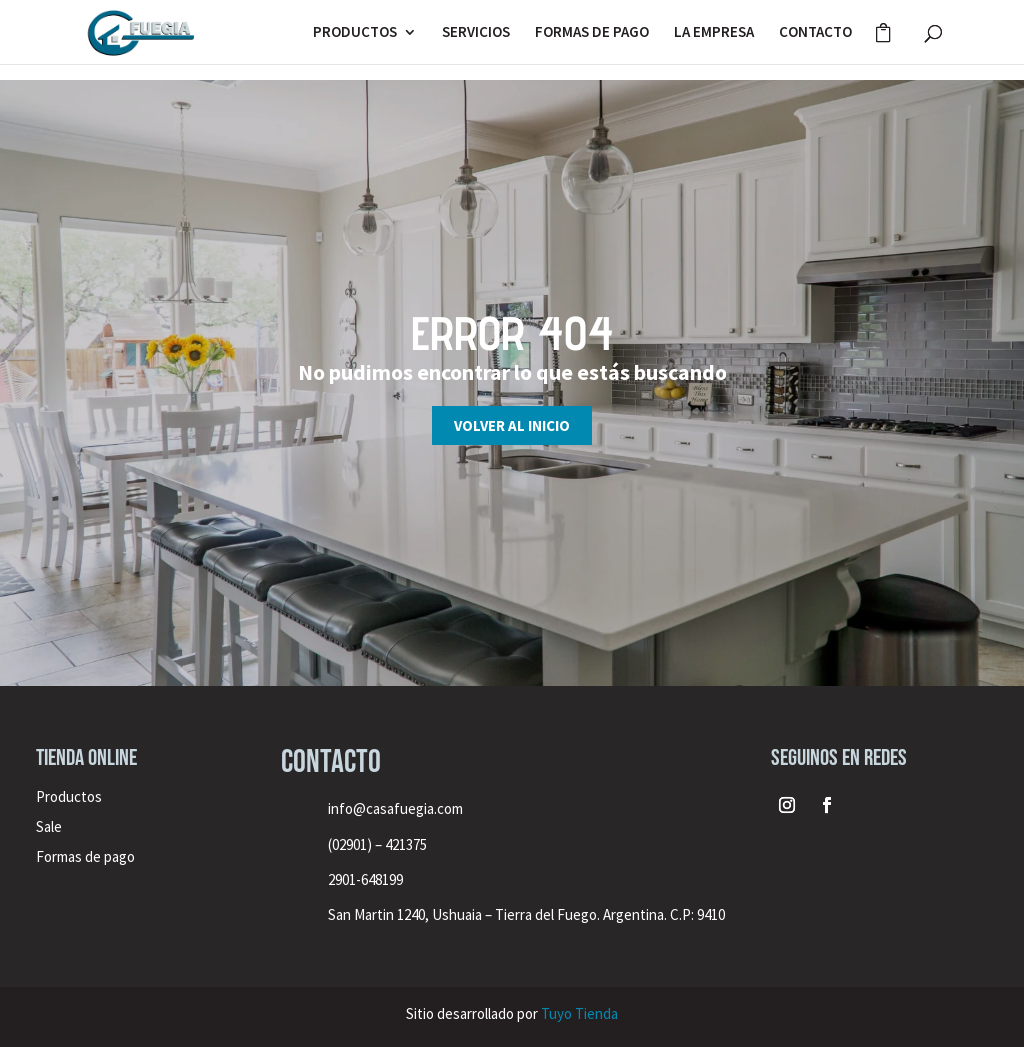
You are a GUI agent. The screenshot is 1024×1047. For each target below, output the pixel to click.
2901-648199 (365, 879)
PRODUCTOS (355, 33)
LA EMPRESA (714, 33)
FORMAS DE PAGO (592, 33)
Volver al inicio (512, 425)
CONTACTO (815, 33)
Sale (49, 826)
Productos (69, 796)
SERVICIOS (476, 33)
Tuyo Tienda (579, 1013)
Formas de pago (85, 856)
